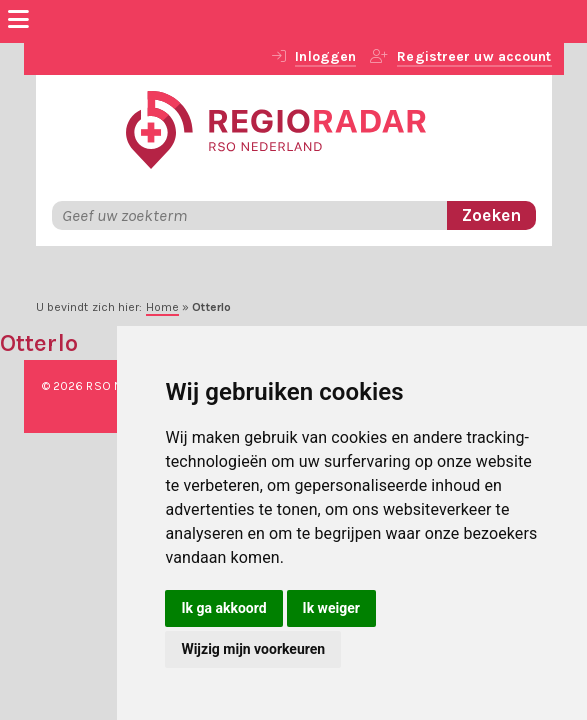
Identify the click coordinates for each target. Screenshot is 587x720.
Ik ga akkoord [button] (223, 608)
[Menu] (18, 22)
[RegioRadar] (276, 128)
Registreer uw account (474, 56)
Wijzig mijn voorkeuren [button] (253, 649)
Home (162, 307)
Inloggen (325, 56)
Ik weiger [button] (331, 608)
